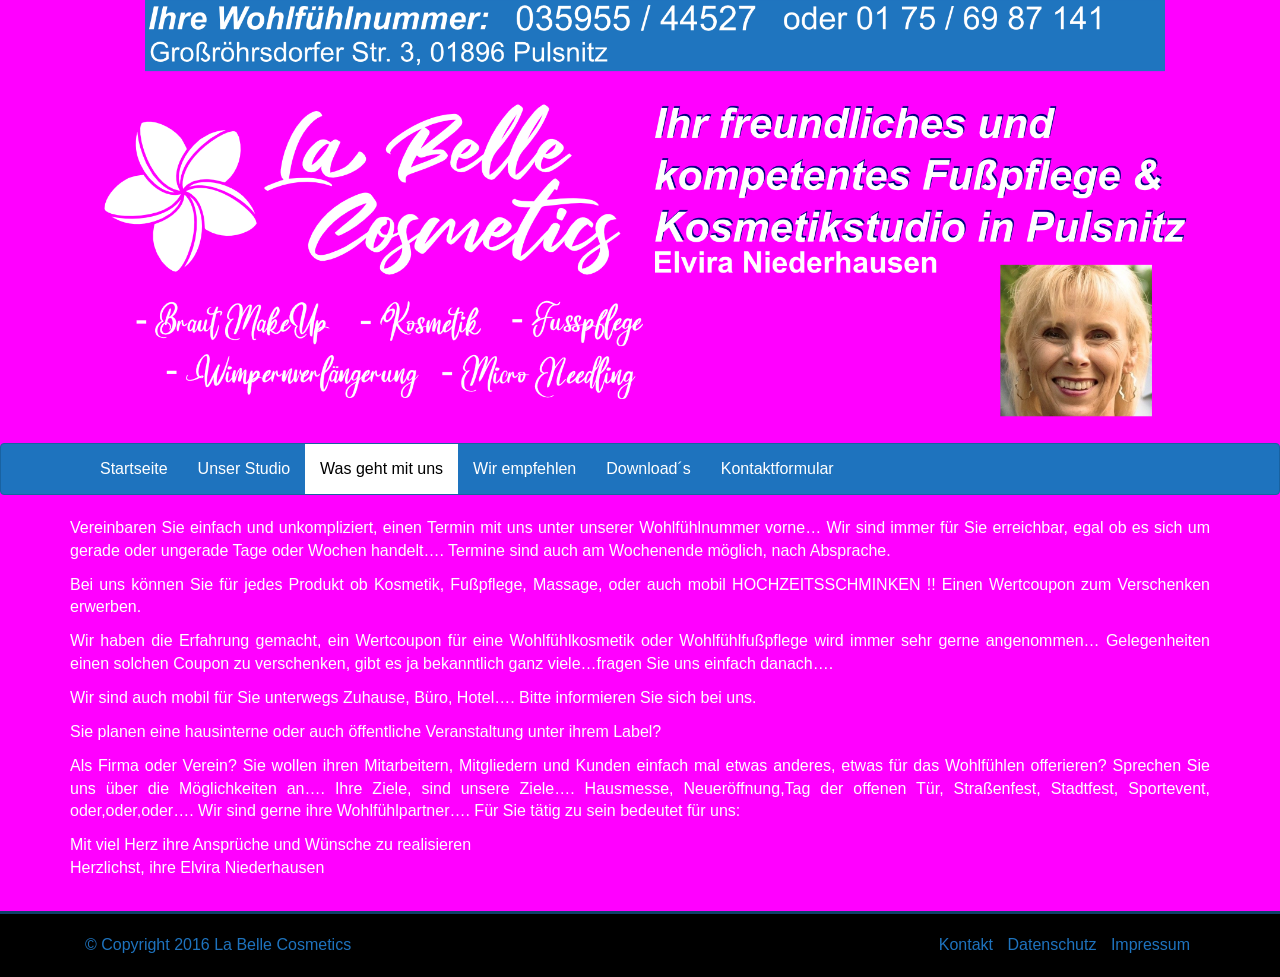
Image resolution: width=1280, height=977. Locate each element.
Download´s (648, 468)
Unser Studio (244, 468)
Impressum (1150, 944)
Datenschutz (1051, 944)
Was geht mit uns (389, 467)
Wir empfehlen (524, 468)
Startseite (134, 468)
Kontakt (966, 944)
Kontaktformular (777, 468)
